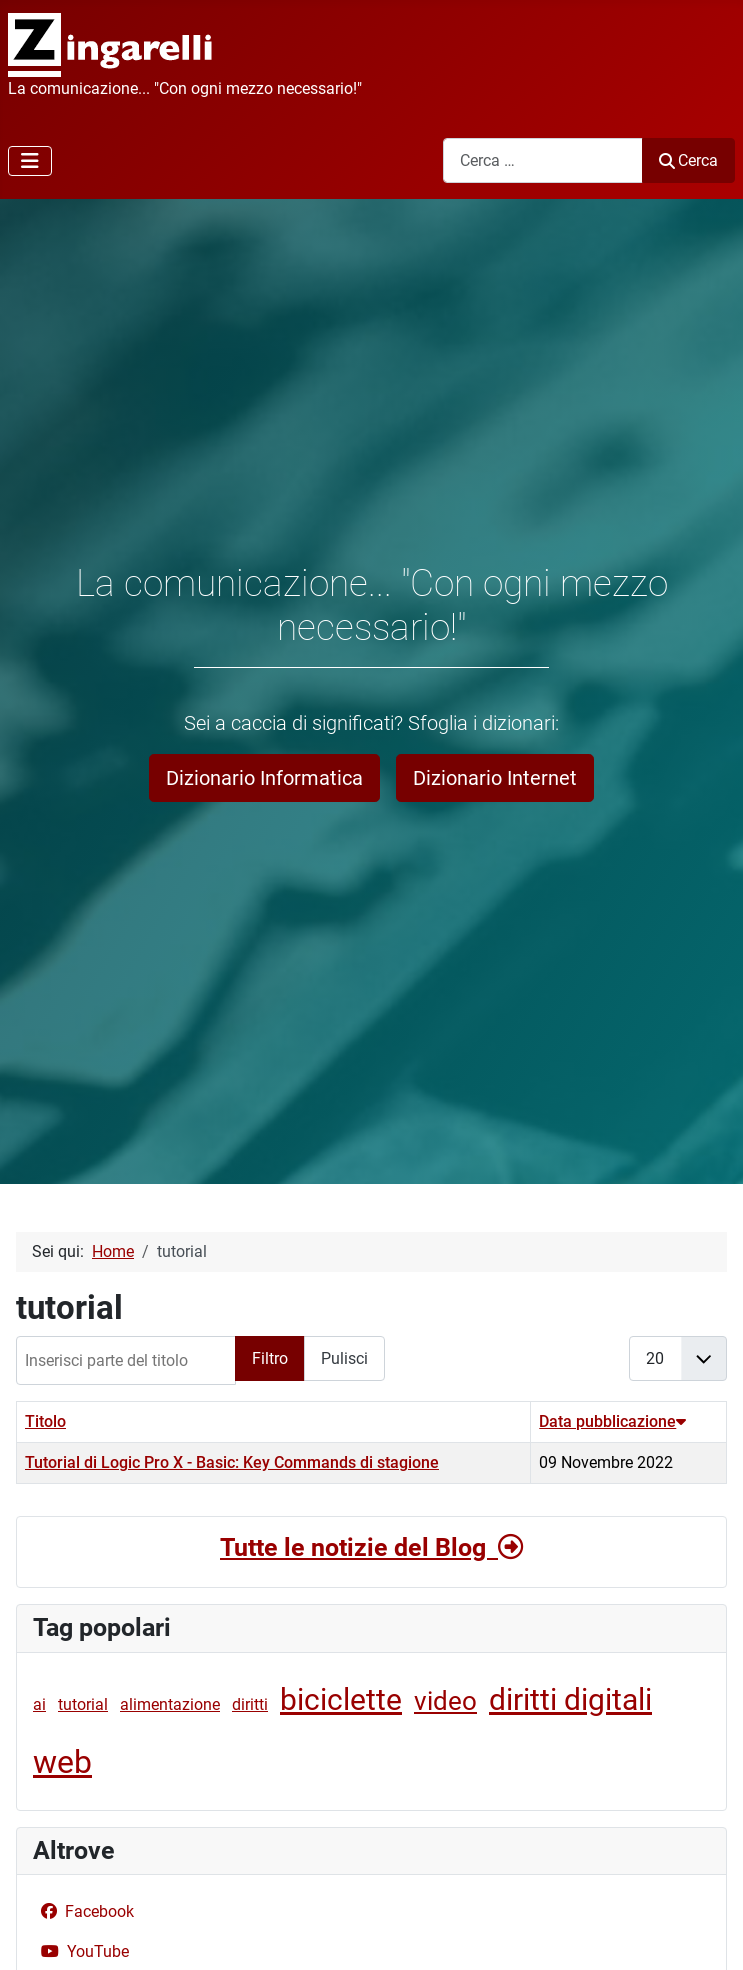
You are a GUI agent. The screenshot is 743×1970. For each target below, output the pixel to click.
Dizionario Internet (495, 778)
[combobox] (543, 160)
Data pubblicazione (612, 1421)
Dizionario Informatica (264, 778)
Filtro (270, 1358)
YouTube (81, 1951)
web (62, 1762)
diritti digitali (570, 1699)
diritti (250, 1704)
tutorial (83, 1704)
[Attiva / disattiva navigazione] (30, 161)
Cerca (688, 160)
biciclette (341, 1699)
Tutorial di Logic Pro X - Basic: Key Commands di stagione (232, 1462)
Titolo (45, 1421)
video (445, 1701)
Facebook (83, 1911)
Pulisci (344, 1358)
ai (39, 1704)
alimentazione (170, 1704)
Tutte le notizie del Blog (371, 1547)
